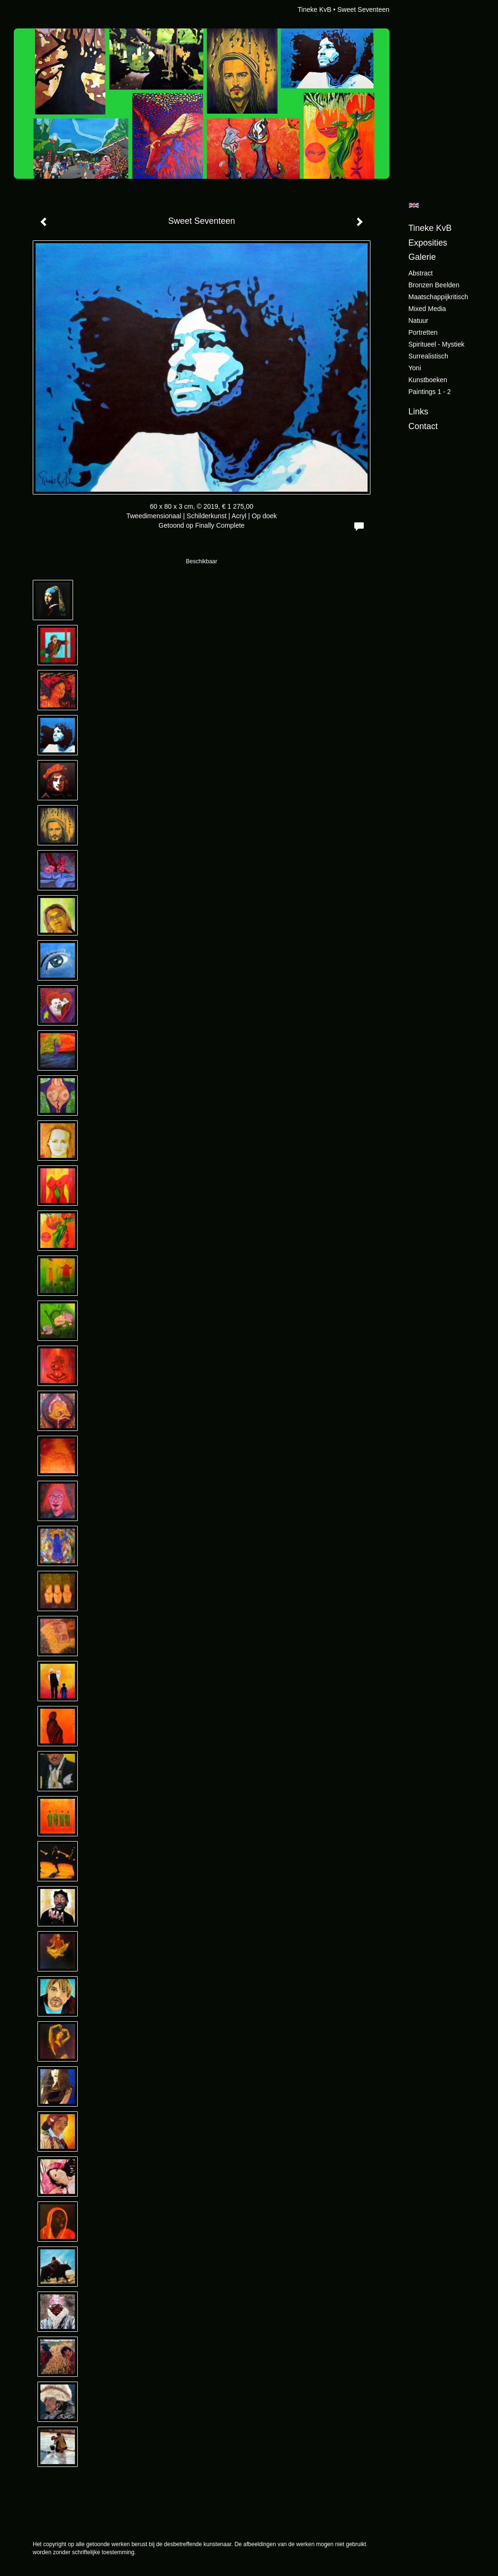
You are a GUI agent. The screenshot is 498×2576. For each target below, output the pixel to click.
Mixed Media (427, 308)
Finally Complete (219, 525)
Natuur (418, 320)
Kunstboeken (427, 380)
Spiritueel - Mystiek (436, 344)
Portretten (422, 332)
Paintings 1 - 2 (429, 391)
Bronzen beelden (433, 285)
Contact (423, 426)
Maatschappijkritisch (438, 297)
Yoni (414, 368)
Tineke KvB (314, 9)
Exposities (427, 243)
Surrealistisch (428, 356)
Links (418, 411)
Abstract (420, 273)
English (413, 205)
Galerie (422, 257)
